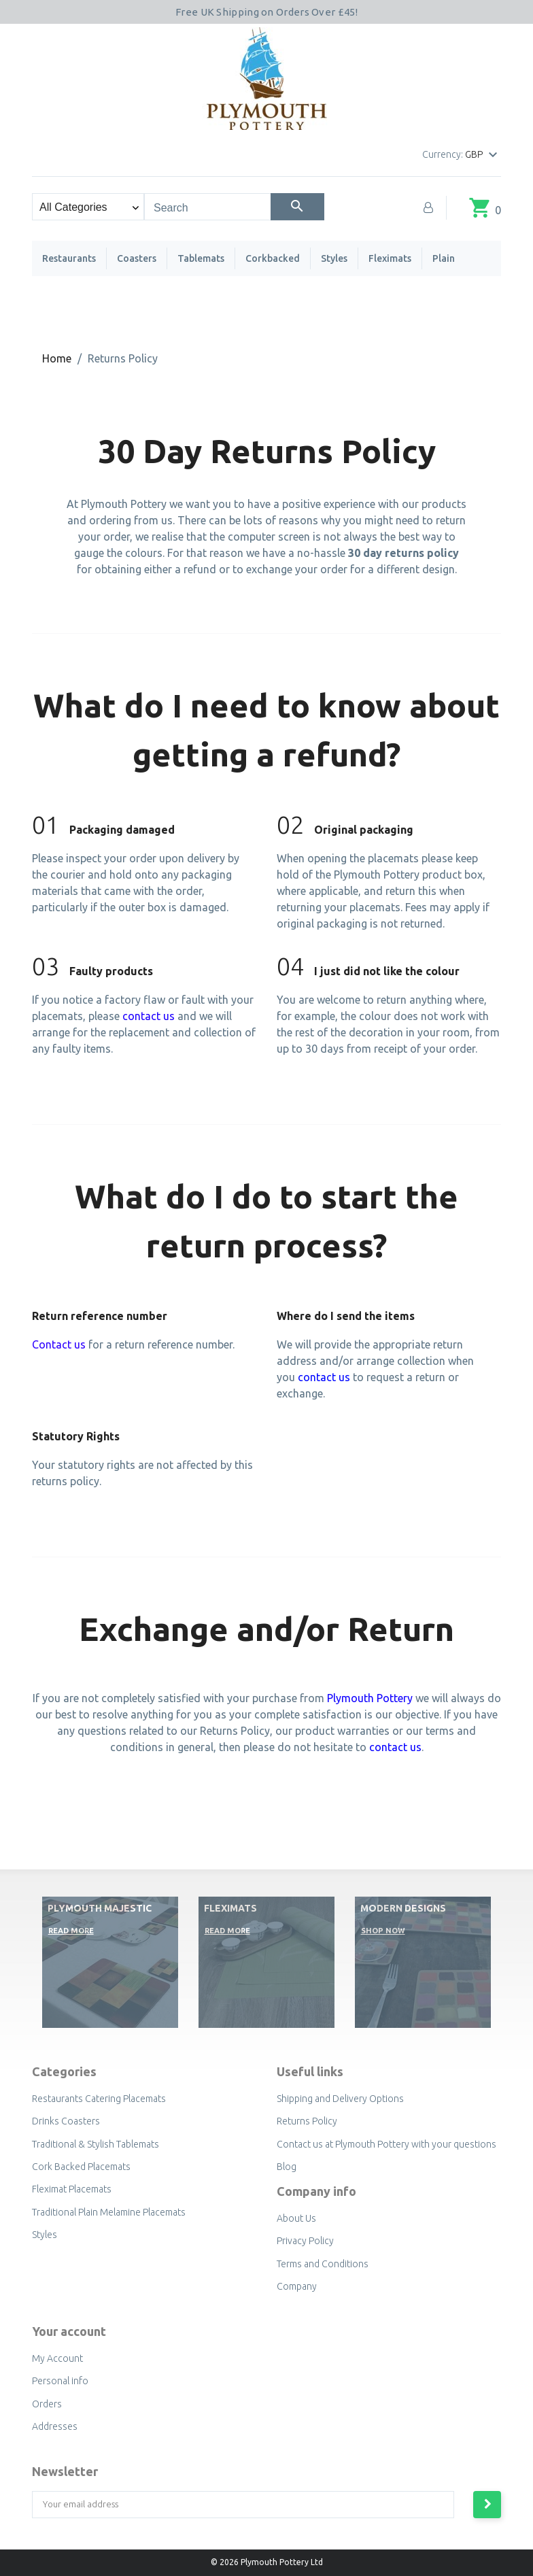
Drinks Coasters (66, 2121)
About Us (296, 2218)
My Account (57, 2358)
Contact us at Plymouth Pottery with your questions (386, 2144)
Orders (47, 2404)
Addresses (55, 2426)
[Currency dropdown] (483, 155)
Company (297, 2286)
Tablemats (200, 258)
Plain (443, 258)
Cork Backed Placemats (81, 2166)
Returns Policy (307, 2121)
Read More (71, 1931)
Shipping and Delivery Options (340, 2098)
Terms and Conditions (322, 2263)
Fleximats (389, 258)
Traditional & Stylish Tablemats (95, 2144)
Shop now (383, 1931)
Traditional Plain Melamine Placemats (109, 2212)
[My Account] (428, 207)
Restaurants (69, 258)
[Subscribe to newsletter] (487, 2504)
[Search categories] (88, 206)
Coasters (136, 258)
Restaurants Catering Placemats (99, 2098)
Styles (334, 258)
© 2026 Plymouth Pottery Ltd (267, 2562)
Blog (286, 2166)
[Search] (297, 206)
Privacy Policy (305, 2240)
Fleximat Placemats (71, 2189)
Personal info (60, 2380)
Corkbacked (272, 258)
